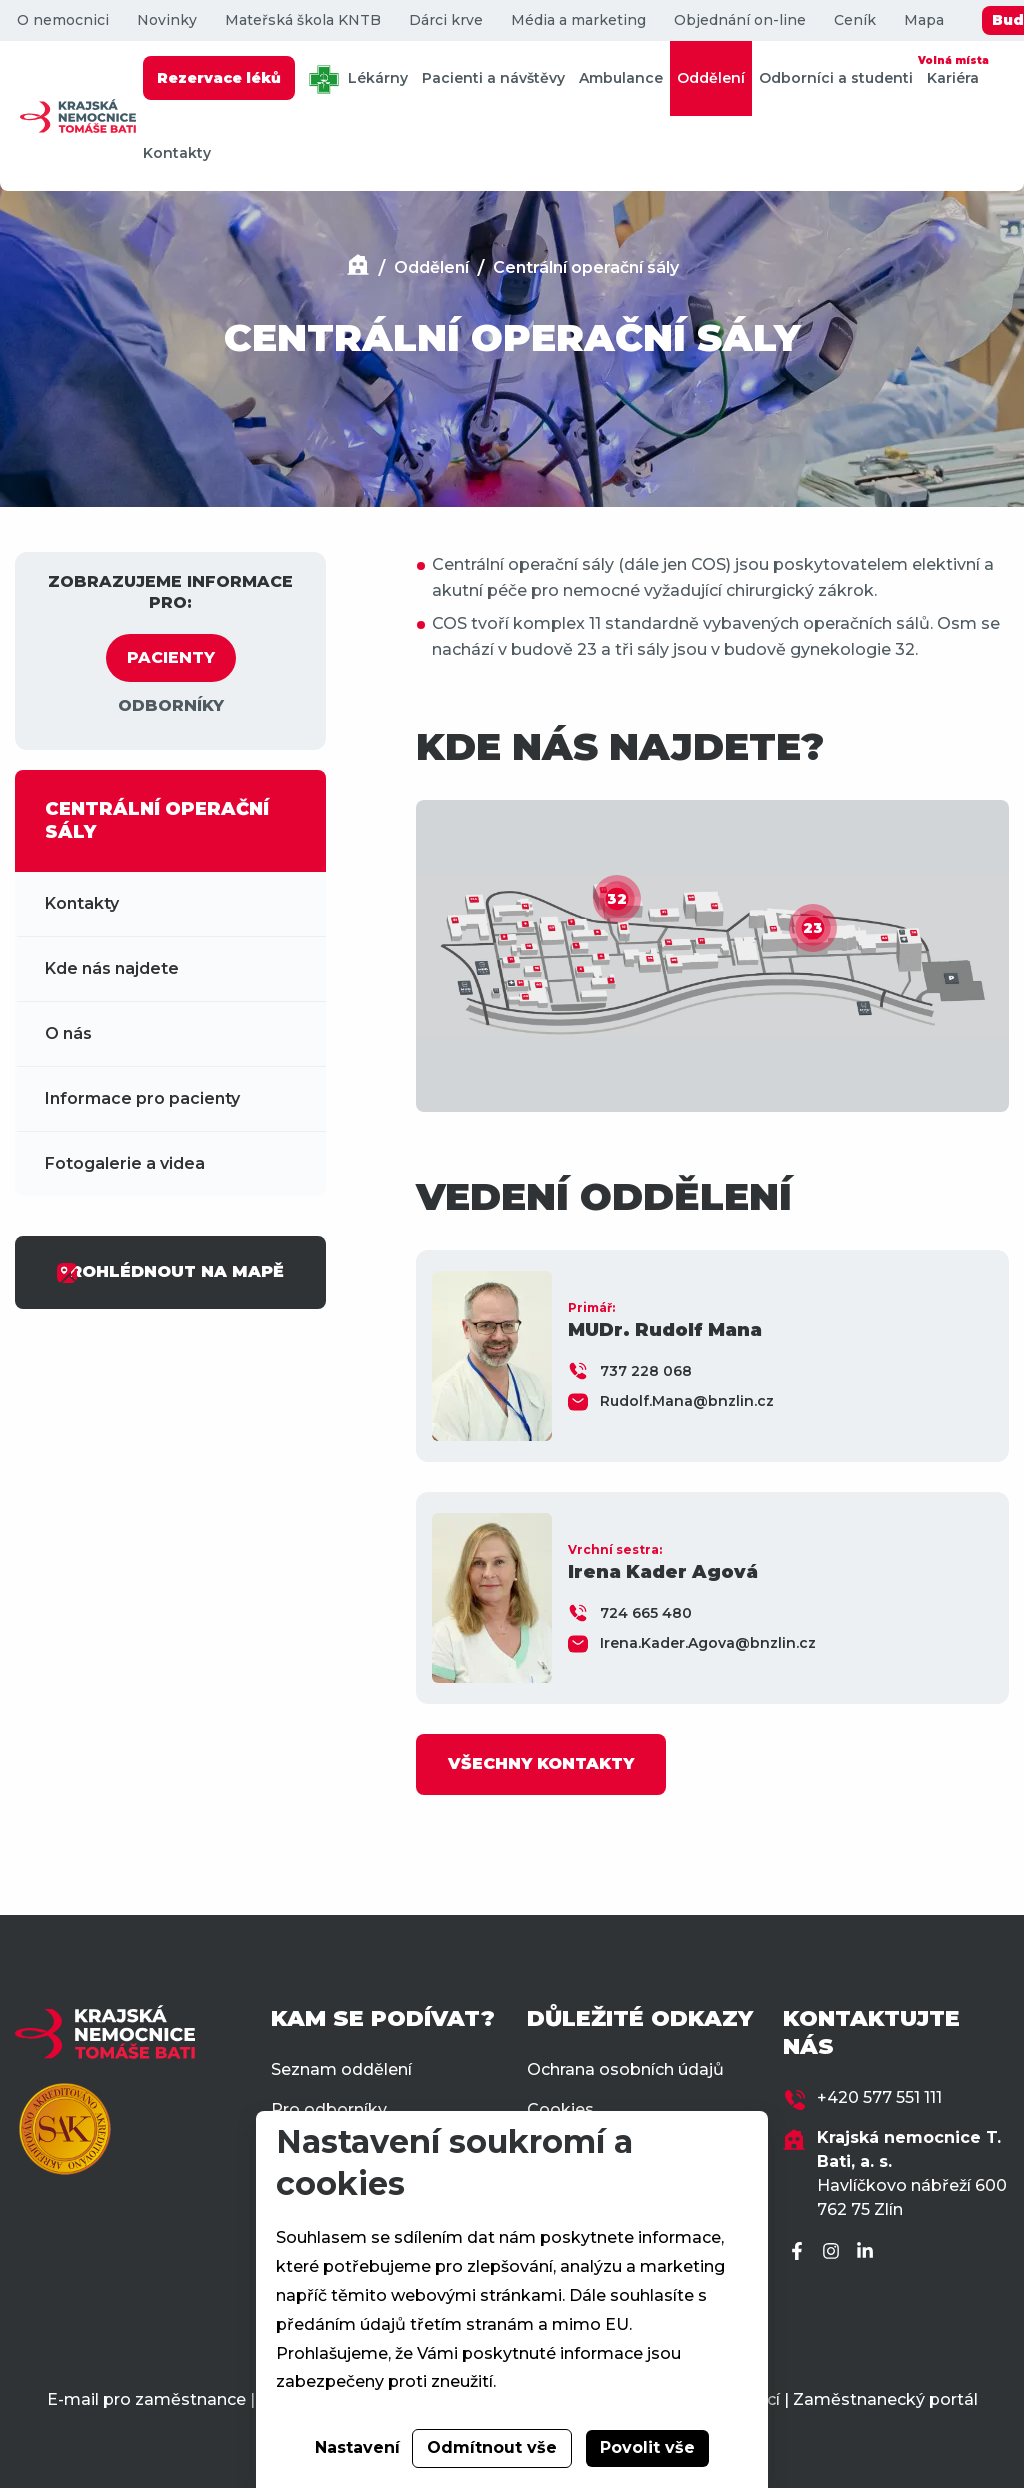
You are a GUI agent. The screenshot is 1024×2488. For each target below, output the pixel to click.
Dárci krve (446, 20)
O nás (68, 1033)
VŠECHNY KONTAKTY (541, 1763)
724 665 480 (646, 1613)
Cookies (560, 2109)
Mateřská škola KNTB (303, 20)
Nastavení (357, 2447)
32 (617, 899)
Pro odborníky (329, 2109)
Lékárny (358, 79)
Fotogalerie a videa (125, 1163)
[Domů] (358, 267)
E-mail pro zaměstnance (146, 2399)
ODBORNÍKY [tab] (171, 705)
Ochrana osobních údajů (625, 2069)
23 (813, 928)
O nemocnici (63, 20)
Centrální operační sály (586, 267)
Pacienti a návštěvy (493, 78)
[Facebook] (800, 2252)
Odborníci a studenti (836, 78)
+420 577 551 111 (879, 2097)
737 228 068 (646, 1371)
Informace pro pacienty (142, 1098)
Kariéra (953, 69)
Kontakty (177, 153)
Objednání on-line (740, 20)
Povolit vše (647, 2447)
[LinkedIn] (868, 2252)
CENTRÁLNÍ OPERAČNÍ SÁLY (157, 820)
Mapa (924, 20)
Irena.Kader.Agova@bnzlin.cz (708, 1643)
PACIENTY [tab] (171, 657)
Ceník (855, 20)
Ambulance (621, 78)
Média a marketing (578, 20)
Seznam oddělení (341, 2069)
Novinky (167, 20)
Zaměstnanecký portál (885, 2399)
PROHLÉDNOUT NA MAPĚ (169, 1273)
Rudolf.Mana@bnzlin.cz (687, 1401)
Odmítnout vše (492, 2447)
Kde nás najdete (112, 968)
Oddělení (711, 78)
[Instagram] (834, 2252)
